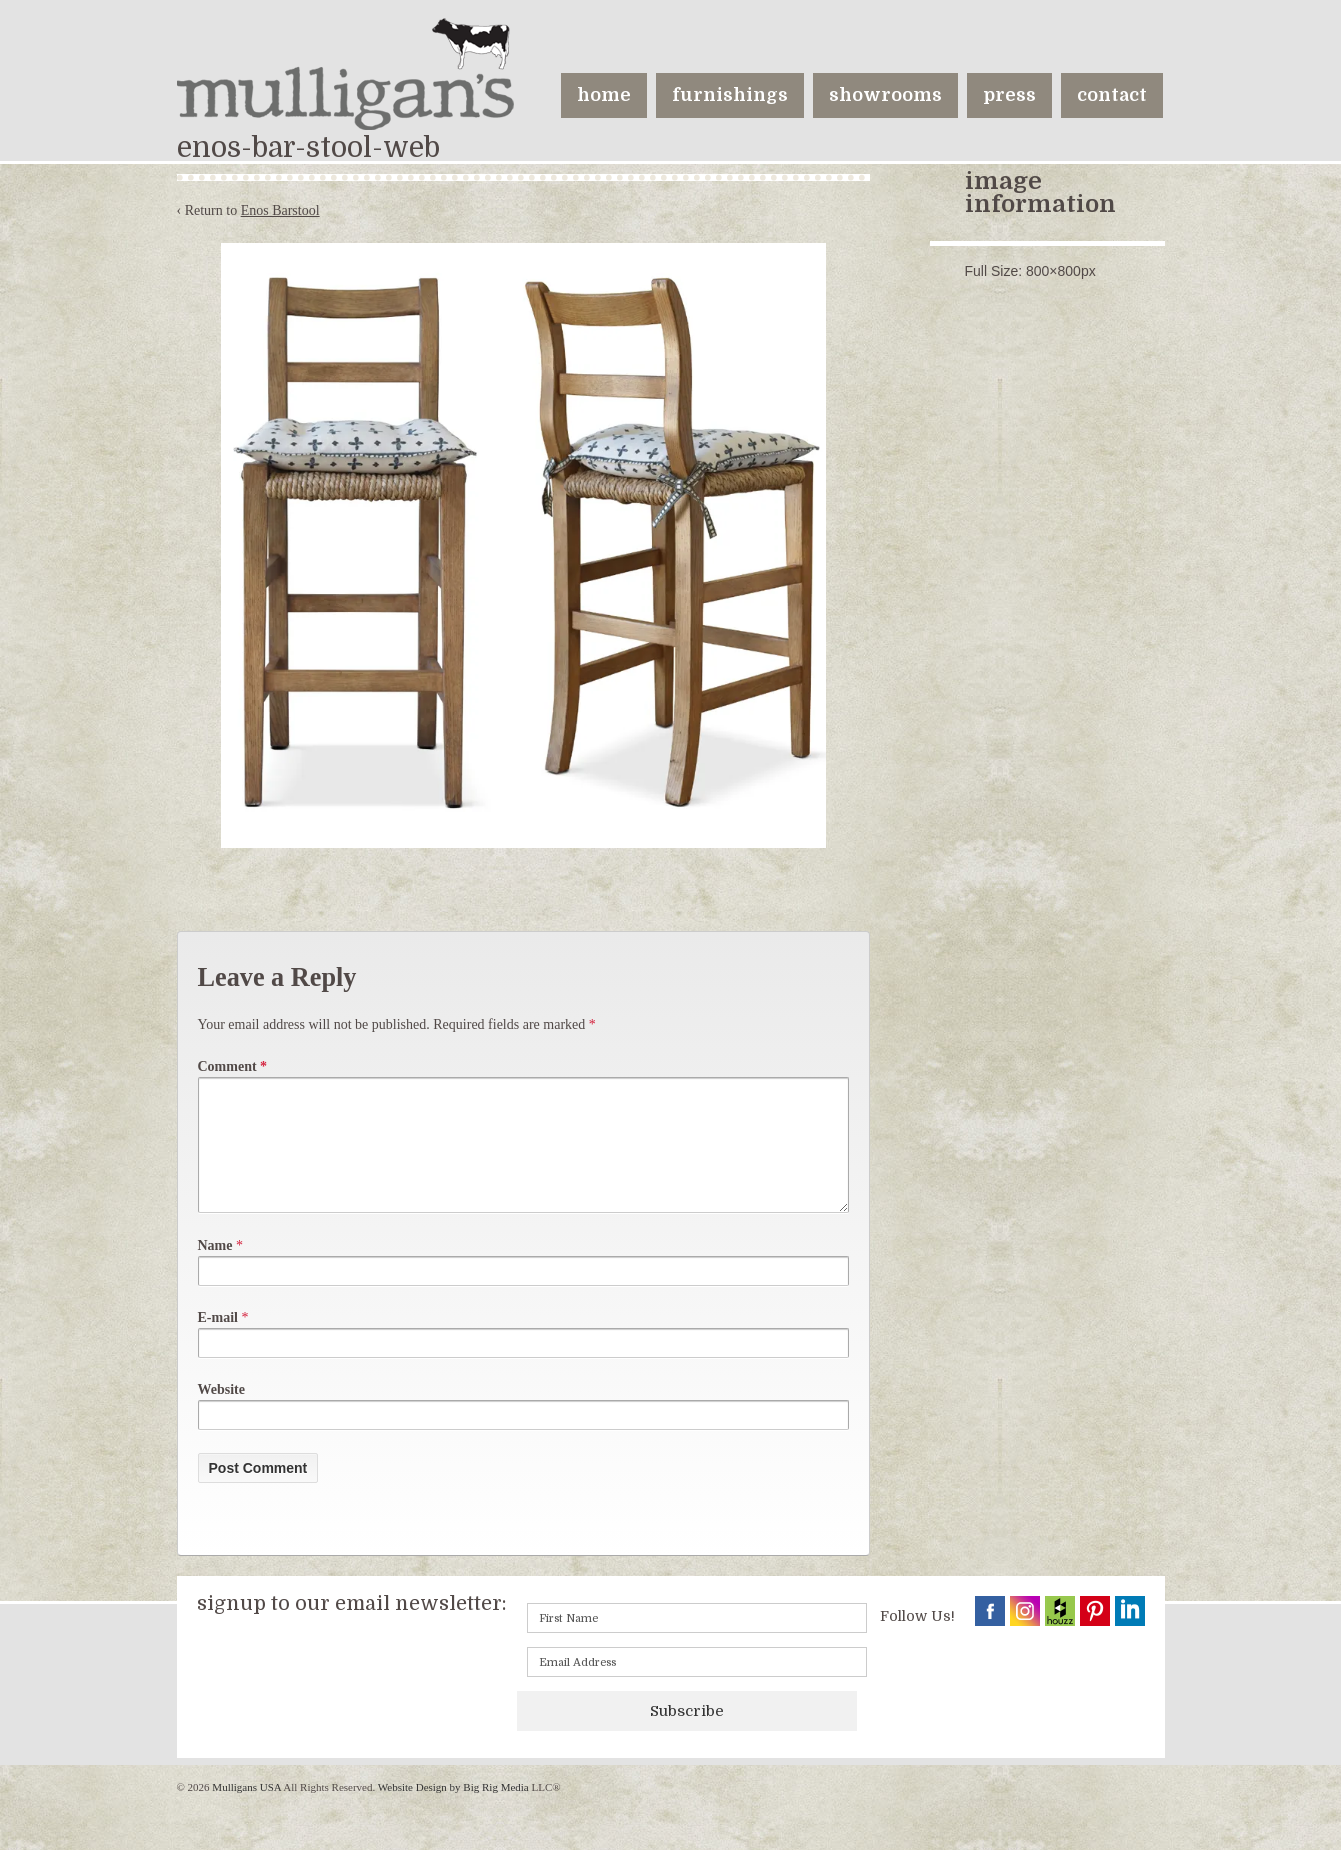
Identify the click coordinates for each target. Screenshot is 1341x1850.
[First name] (697, 1642)
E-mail (218, 1341)
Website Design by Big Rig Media (453, 1811)
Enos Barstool (280, 210)
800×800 (1053, 271)
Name (215, 1269)
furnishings (730, 95)
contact (1112, 95)
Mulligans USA (247, 1811)
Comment (233, 1066)
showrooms (885, 95)
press (1009, 95)
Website (221, 1413)
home (604, 95)
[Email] (697, 1686)
